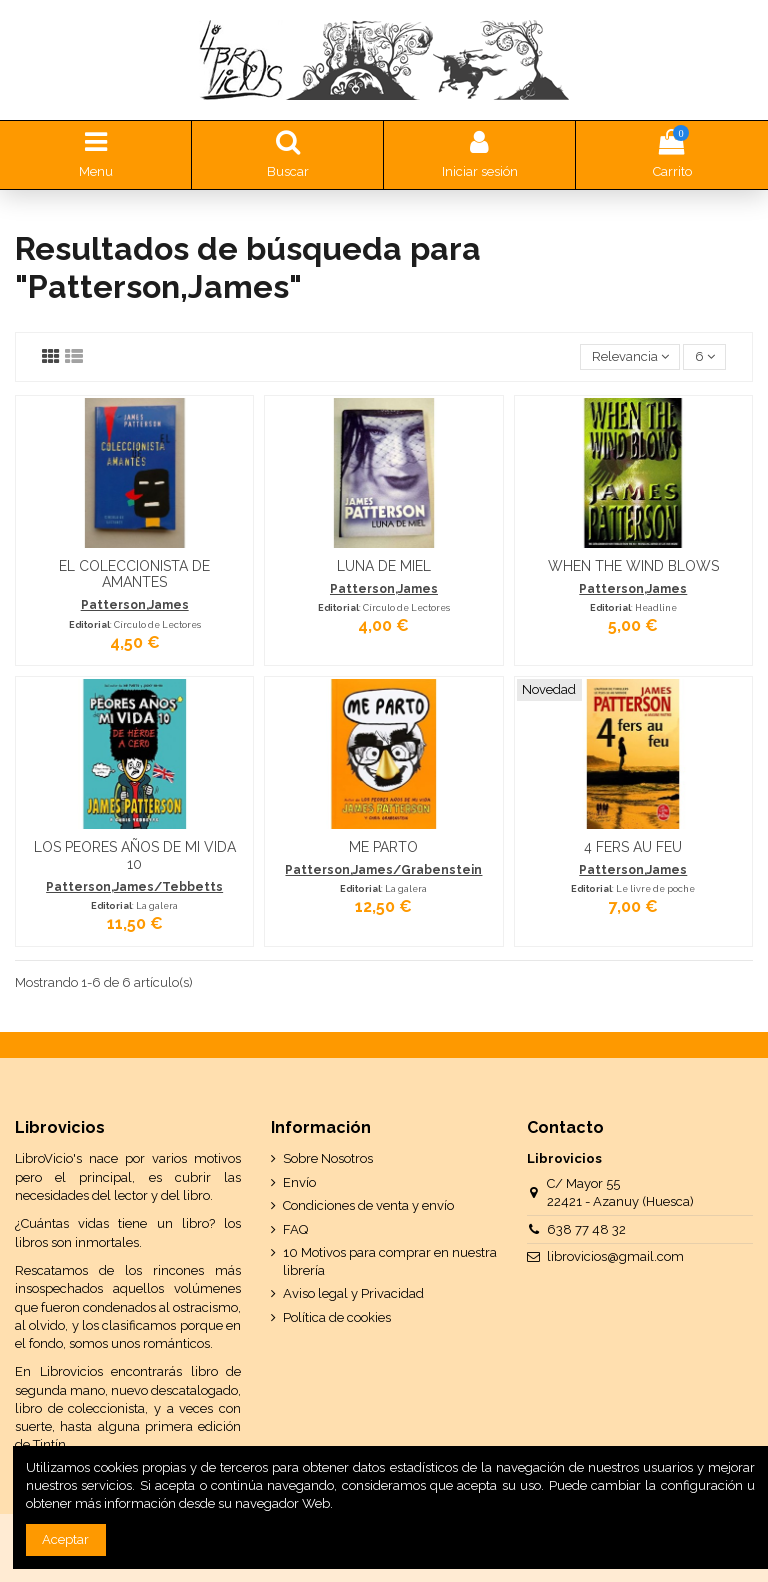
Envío (299, 1182)
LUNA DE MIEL (384, 566)
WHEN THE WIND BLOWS (633, 566)
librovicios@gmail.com (615, 1256)
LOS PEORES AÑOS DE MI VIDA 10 (135, 855)
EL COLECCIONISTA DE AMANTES (134, 574)
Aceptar (65, 1539)
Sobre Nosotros (328, 1158)
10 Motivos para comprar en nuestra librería (390, 1261)
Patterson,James (135, 605)
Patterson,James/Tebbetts (134, 887)
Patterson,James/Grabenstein (383, 870)
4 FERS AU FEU (633, 847)
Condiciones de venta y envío (368, 1205)
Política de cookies (337, 1317)
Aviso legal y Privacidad (353, 1293)
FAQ (295, 1229)
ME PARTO (383, 847)
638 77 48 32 (586, 1229)
